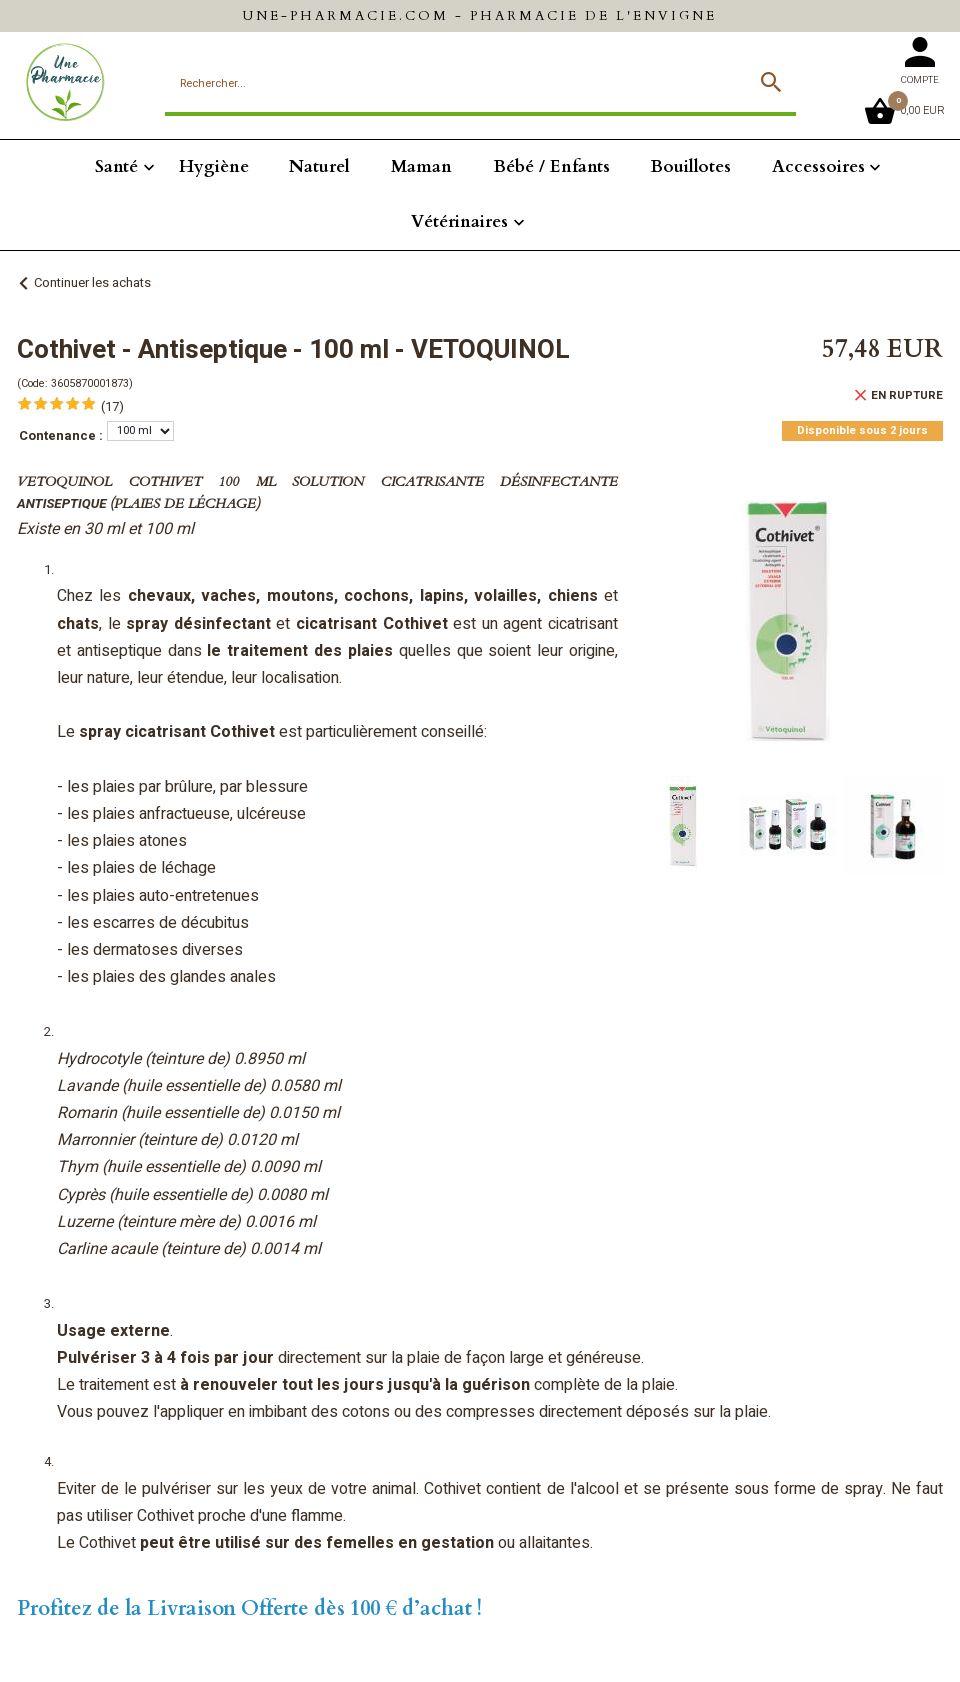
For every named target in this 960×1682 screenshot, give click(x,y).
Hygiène (214, 166)
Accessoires (818, 166)
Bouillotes (690, 166)
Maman (421, 166)
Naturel (319, 166)
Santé (116, 166)
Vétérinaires (459, 221)
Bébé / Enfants (551, 166)
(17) (112, 406)
